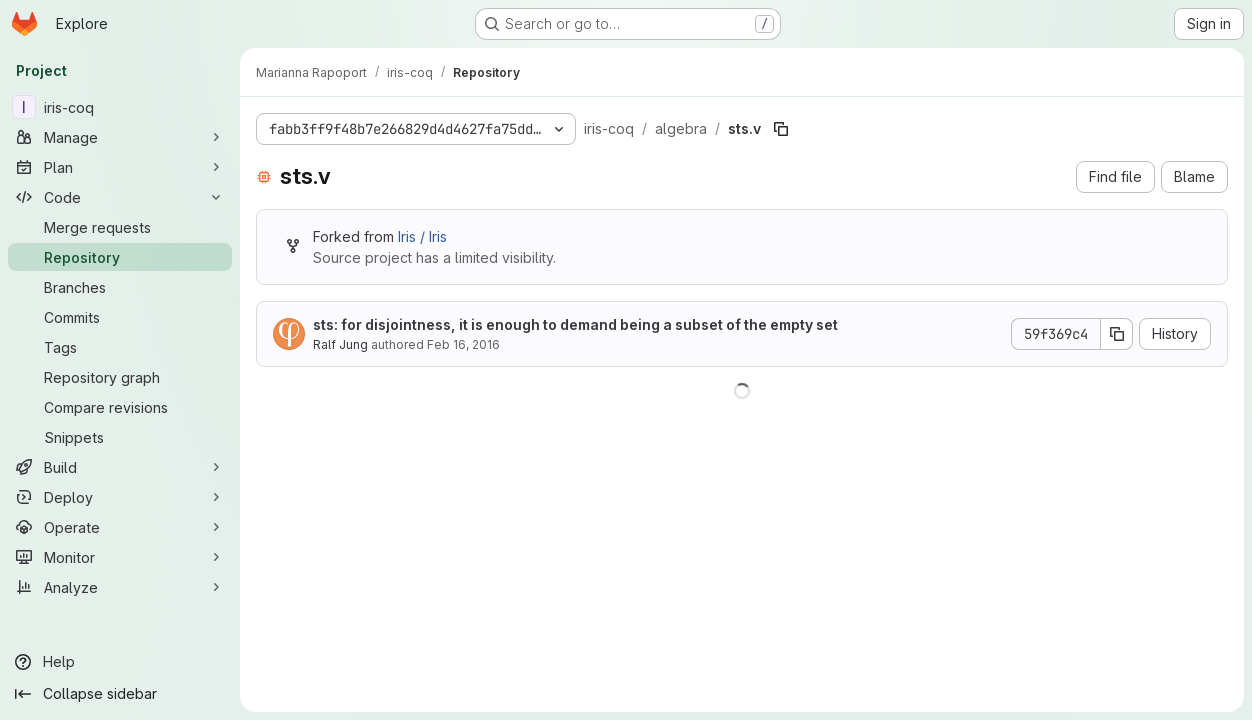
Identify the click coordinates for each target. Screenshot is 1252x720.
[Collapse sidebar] (120, 694)
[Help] (120, 662)
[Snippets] (120, 437)
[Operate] (120, 527)
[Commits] (120, 317)
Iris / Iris (422, 236)
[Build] (120, 467)
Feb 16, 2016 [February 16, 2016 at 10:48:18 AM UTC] (463, 344)
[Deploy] (120, 497)
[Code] (120, 197)
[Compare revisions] (120, 407)
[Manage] (120, 137)
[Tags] (120, 347)
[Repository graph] (120, 377)
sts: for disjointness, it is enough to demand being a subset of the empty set (575, 324)
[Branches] (120, 287)
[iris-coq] (120, 107)
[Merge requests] (120, 227)
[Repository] (120, 257)
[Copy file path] (781, 129)
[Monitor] (120, 557)
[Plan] (120, 167)
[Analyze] (120, 587)
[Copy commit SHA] (1117, 334)
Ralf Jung (340, 344)
